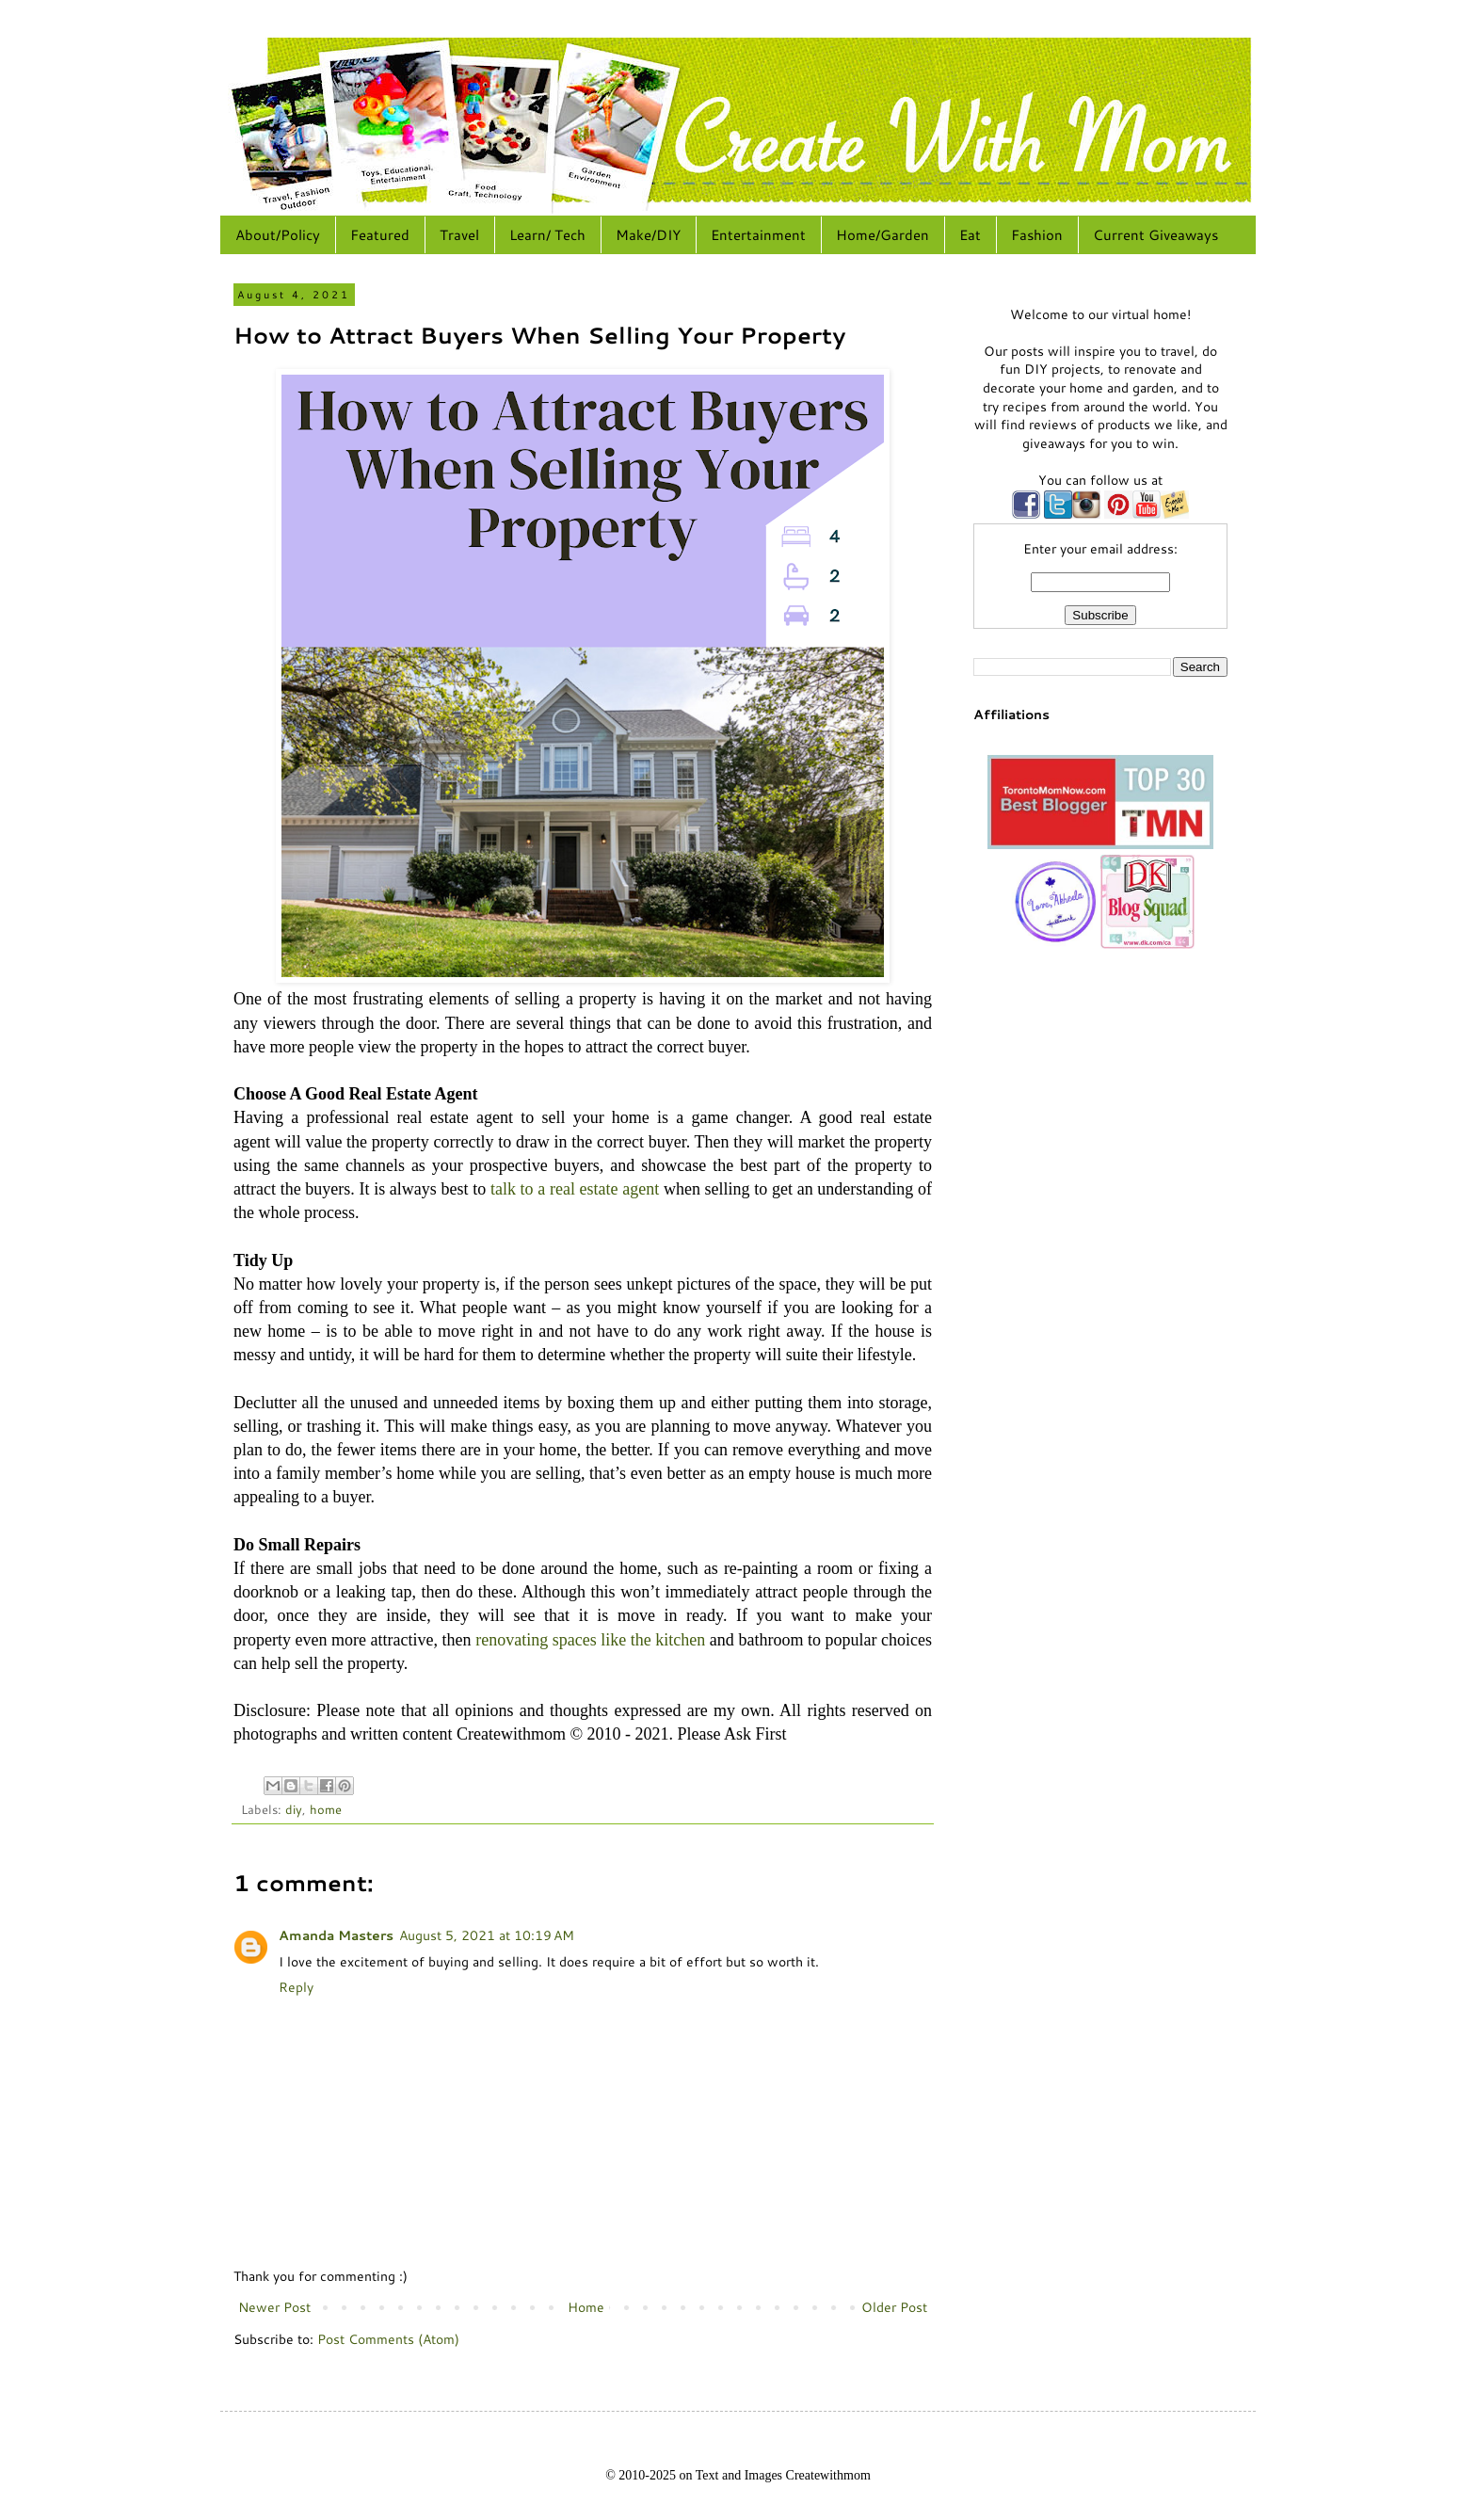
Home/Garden (882, 235)
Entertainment (758, 235)
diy (293, 1809)
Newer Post (274, 2307)
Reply (296, 1987)
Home (586, 2307)
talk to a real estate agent (574, 1189)
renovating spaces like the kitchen (590, 1639)
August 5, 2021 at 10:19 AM (486, 1935)
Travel (459, 235)
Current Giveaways (1155, 235)
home (326, 1809)
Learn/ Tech (547, 235)
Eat (970, 235)
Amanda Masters (336, 1935)
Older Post (894, 2307)
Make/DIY (648, 235)
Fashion (1037, 235)
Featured (379, 235)
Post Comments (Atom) (388, 2339)
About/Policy (277, 235)
